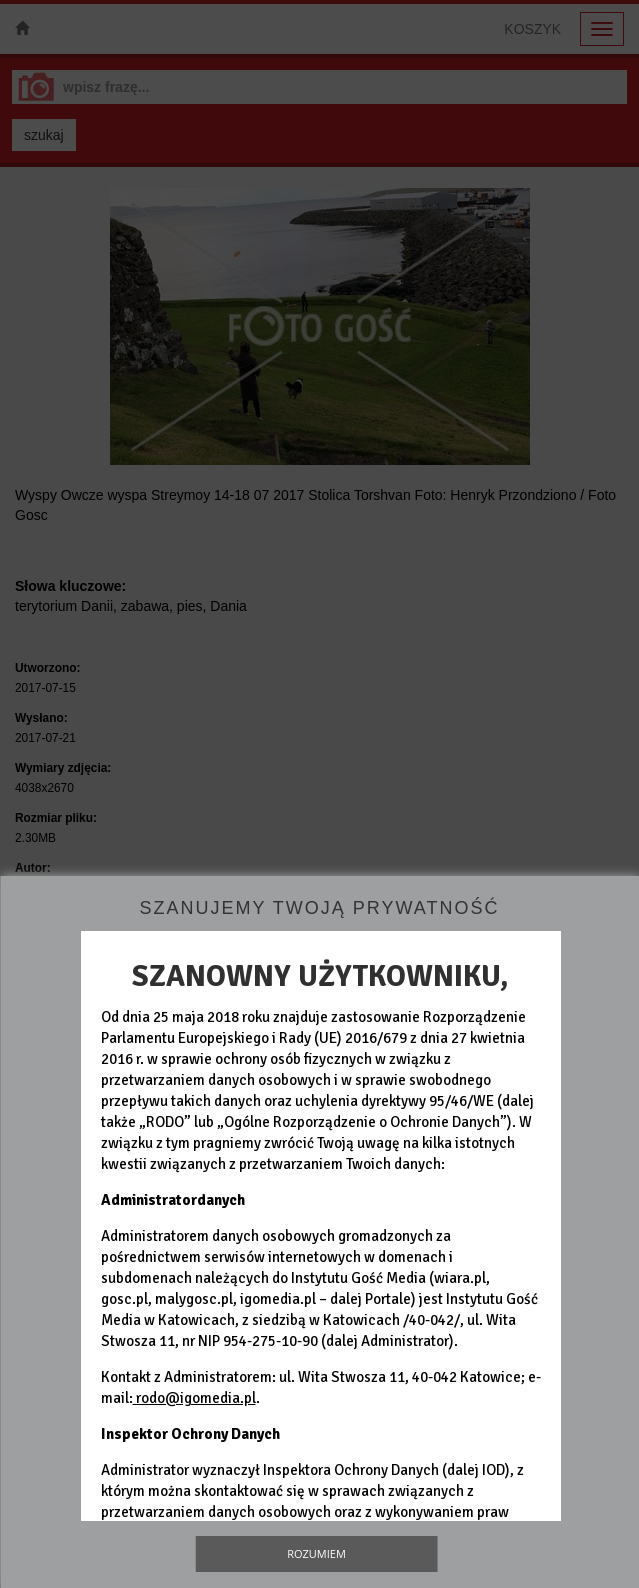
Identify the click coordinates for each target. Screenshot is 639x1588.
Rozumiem (316, 1553)
